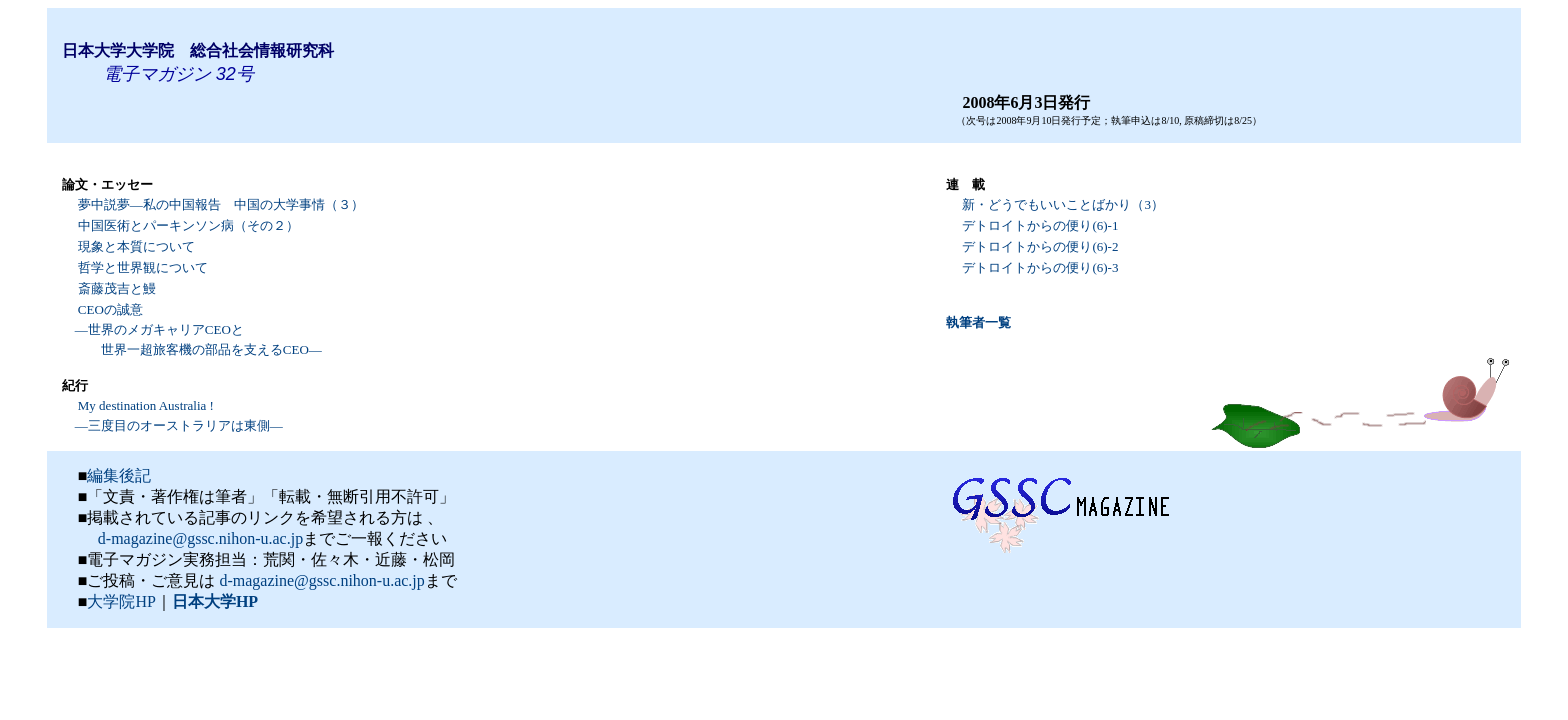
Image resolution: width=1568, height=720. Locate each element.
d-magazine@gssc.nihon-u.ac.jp (198, 538)
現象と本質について (136, 246)
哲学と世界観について (143, 267)
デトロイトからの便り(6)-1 (1040, 225)
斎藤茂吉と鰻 (117, 288)
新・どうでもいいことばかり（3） (1063, 204)
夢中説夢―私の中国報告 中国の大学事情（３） (221, 204)
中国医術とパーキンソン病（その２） (188, 225)
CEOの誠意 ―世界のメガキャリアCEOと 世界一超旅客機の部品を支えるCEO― (192, 329)
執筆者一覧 (978, 322)
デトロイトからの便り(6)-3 (1040, 267)
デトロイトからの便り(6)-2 (1040, 246)
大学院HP (121, 601)
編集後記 (119, 475)
